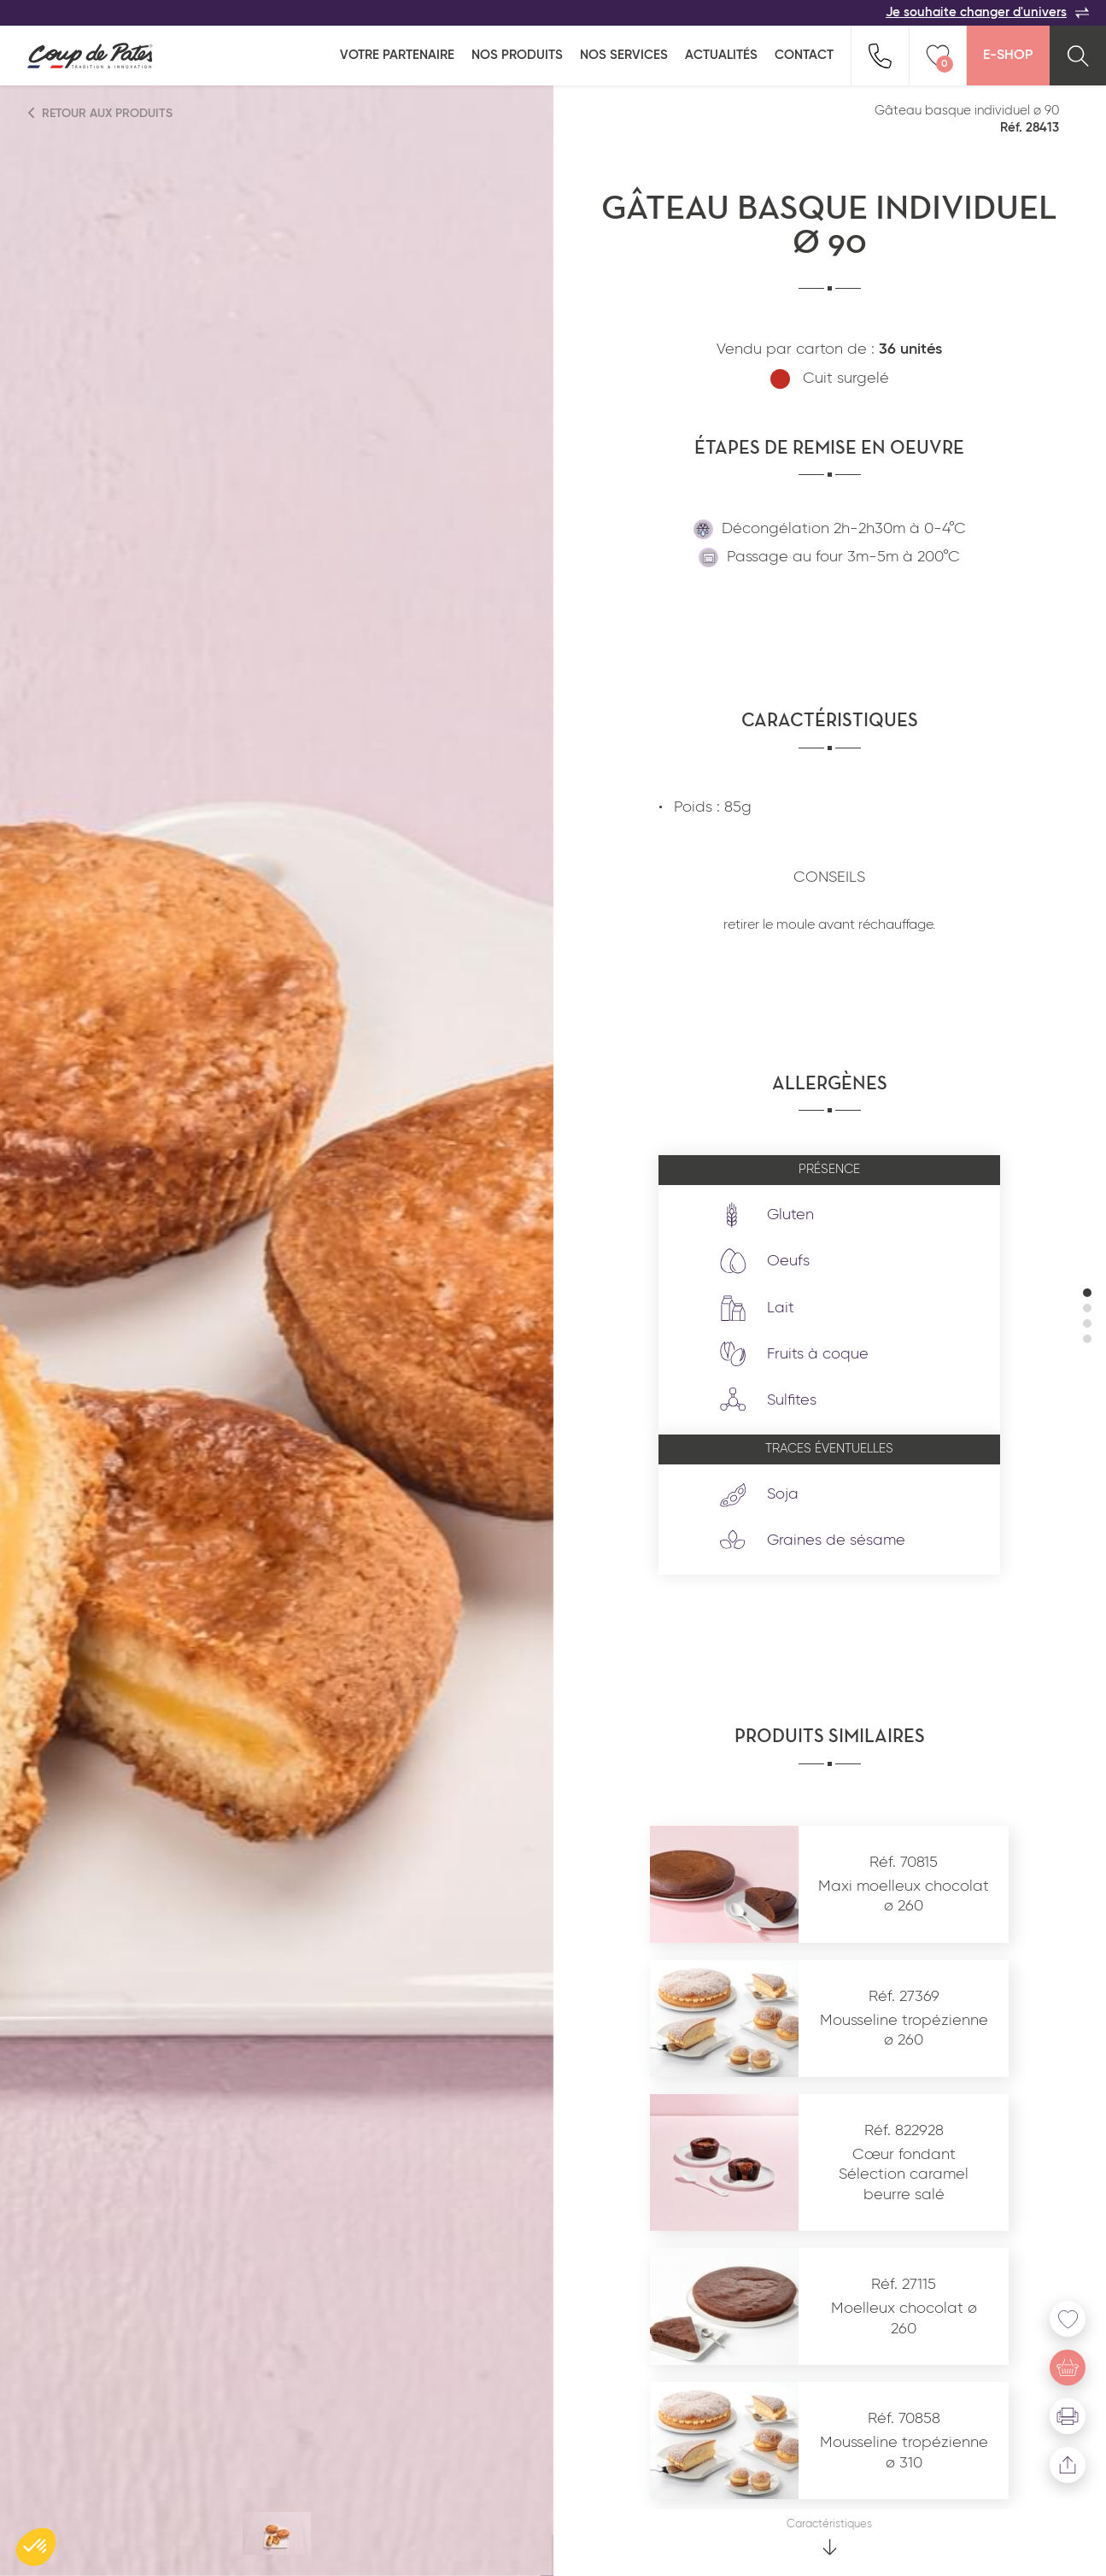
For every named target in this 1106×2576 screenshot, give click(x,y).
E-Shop (1008, 55)
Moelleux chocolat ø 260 (904, 2318)
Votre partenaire (397, 55)
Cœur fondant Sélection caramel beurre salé (903, 2175)
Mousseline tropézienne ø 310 (904, 2452)
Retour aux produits (100, 113)
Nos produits (517, 55)
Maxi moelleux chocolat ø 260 (903, 1896)
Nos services (624, 55)
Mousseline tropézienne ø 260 (904, 2030)
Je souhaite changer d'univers (987, 13)
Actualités (721, 55)
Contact (804, 55)
